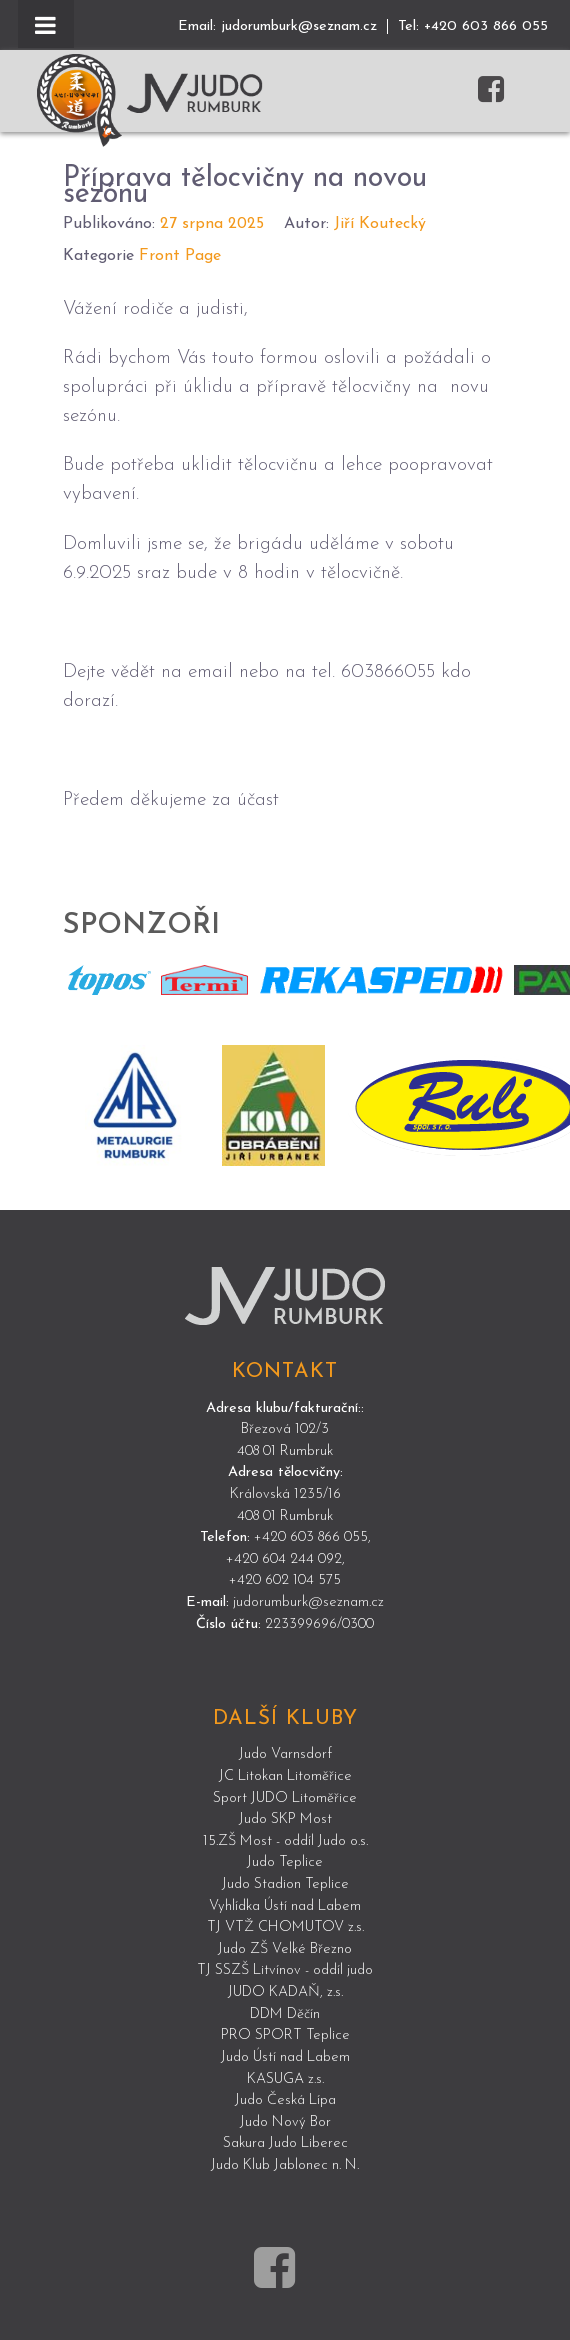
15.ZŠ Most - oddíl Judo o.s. (285, 1841)
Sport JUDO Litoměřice (285, 1798)
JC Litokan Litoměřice (285, 1776)
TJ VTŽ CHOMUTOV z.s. (285, 1927)
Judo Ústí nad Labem (285, 2057)
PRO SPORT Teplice (285, 2035)
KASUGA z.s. (285, 2079)
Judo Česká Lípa (285, 2100)
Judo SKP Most (285, 1819)
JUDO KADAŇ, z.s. (285, 1992)
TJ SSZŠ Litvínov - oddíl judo (285, 1970)
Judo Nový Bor (285, 2122)
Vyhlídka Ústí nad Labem (285, 1906)
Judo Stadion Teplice (285, 1884)
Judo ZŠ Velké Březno (285, 1949)
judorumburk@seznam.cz (299, 26)
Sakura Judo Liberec (285, 2143)
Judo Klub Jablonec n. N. (285, 2165)
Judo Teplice (285, 1862)
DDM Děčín (285, 2014)
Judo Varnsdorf (285, 1754)
